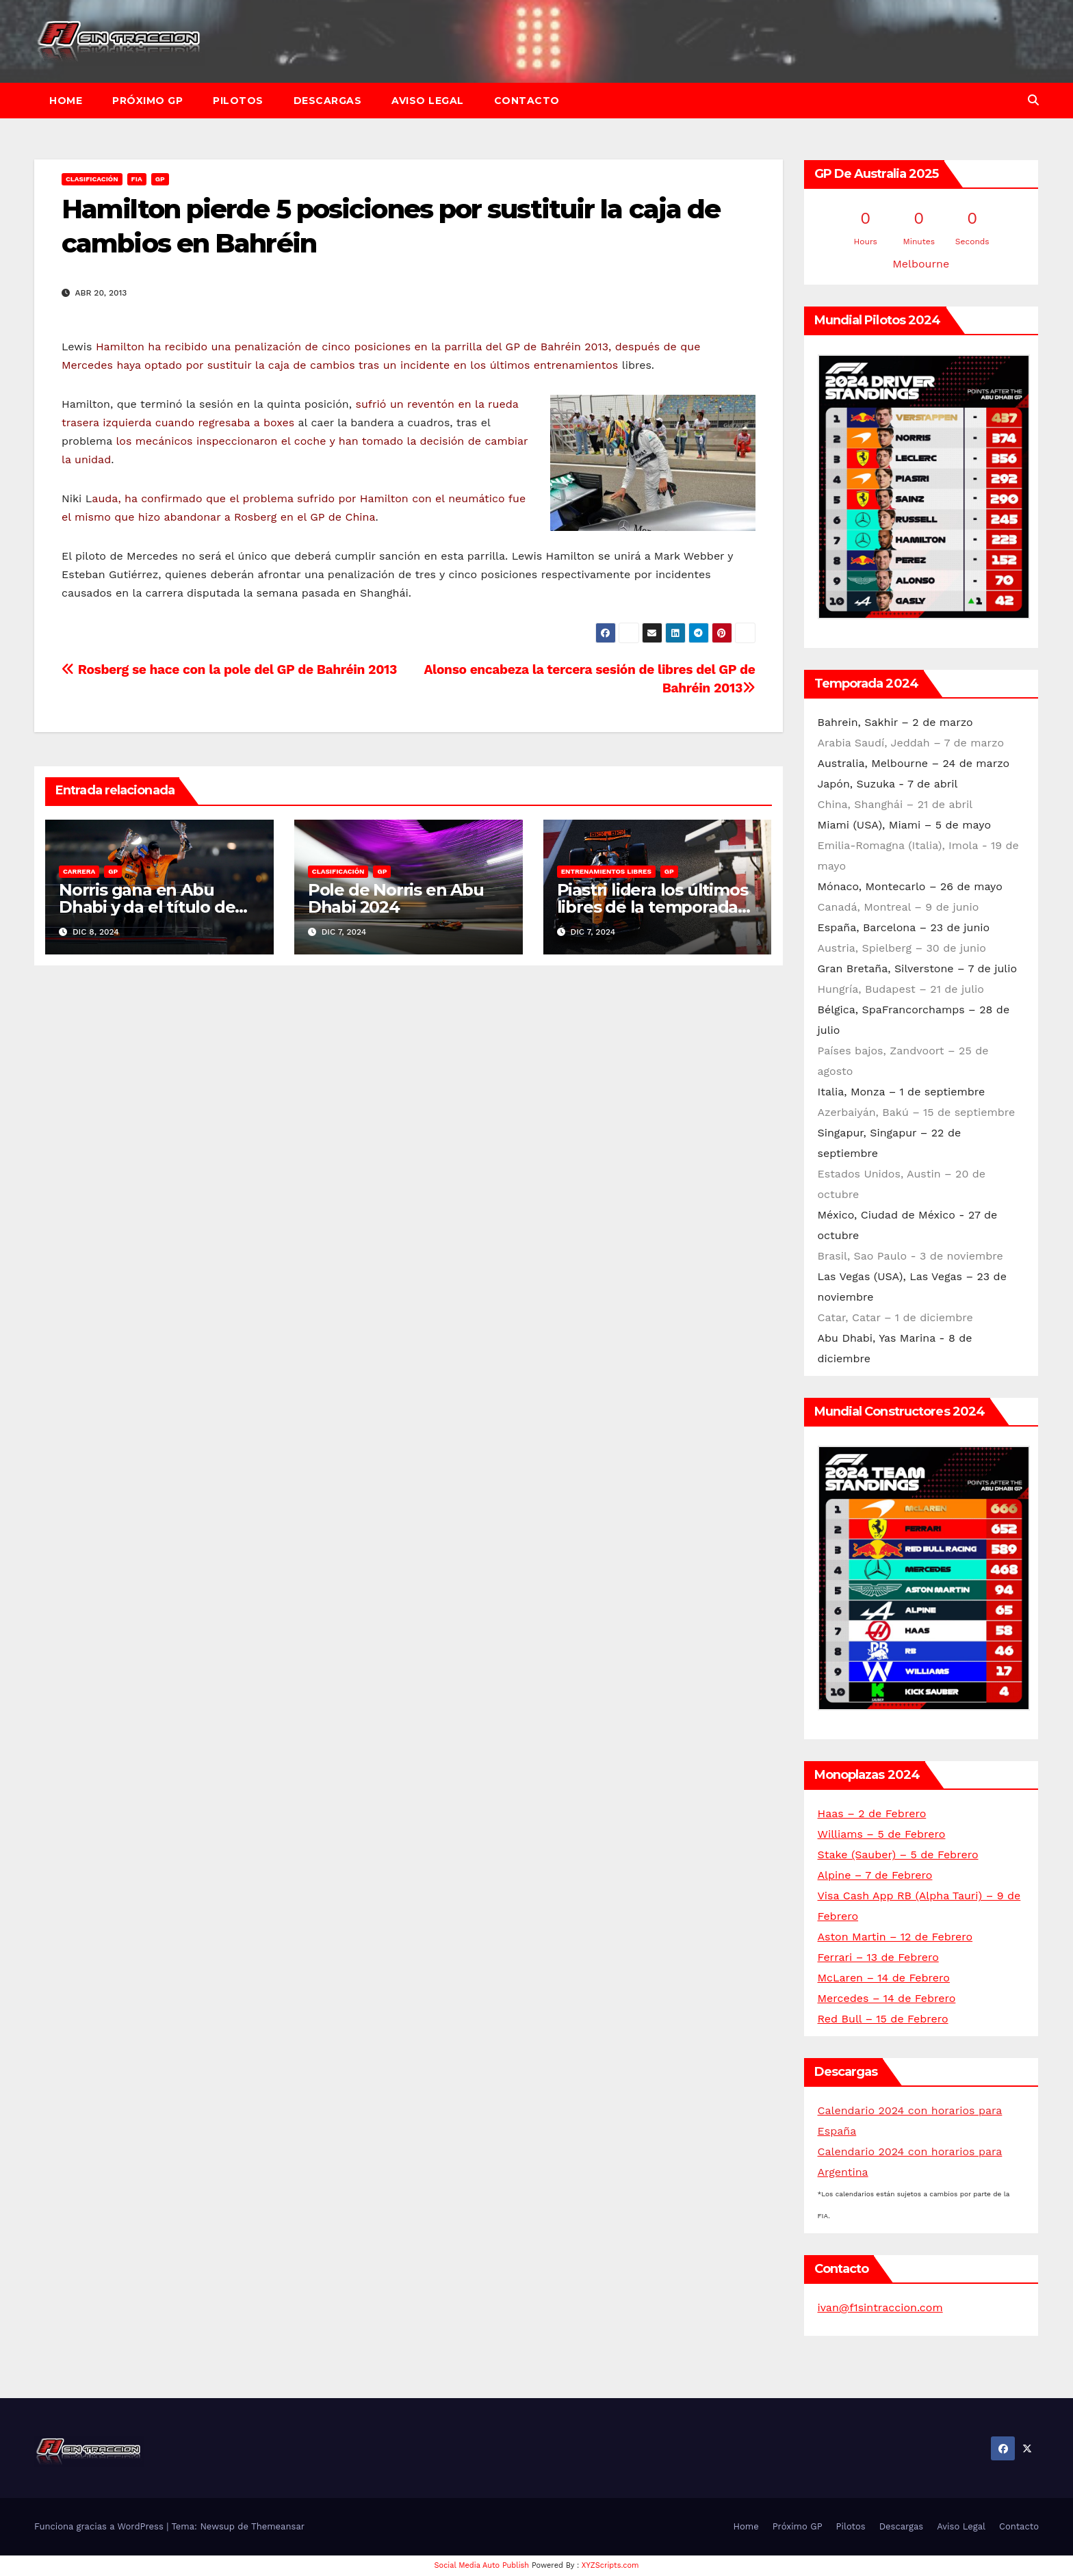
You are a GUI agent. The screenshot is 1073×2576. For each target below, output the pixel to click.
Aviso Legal (427, 100)
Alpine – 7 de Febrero (875, 1875)
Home (65, 100)
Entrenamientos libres (606, 871)
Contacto (527, 100)
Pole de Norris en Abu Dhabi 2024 (396, 898)
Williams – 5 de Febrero (882, 1833)
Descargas (328, 100)
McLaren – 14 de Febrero (884, 1977)
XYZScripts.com (610, 2565)
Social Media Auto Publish (482, 2565)
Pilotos (238, 100)
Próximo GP (147, 100)
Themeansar (278, 2526)
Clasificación (92, 179)
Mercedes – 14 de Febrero (887, 1998)
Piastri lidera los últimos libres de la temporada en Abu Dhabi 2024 (652, 907)
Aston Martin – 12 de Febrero (895, 1936)
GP (160, 179)
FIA (136, 179)
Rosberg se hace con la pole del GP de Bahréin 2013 (229, 669)
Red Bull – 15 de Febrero (883, 2018)
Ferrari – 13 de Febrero (878, 1957)
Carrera (79, 871)
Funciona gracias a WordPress (100, 2526)
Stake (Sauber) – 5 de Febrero (898, 1854)
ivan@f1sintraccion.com (880, 2307)
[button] (1033, 100)
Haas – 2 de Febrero (872, 1813)
